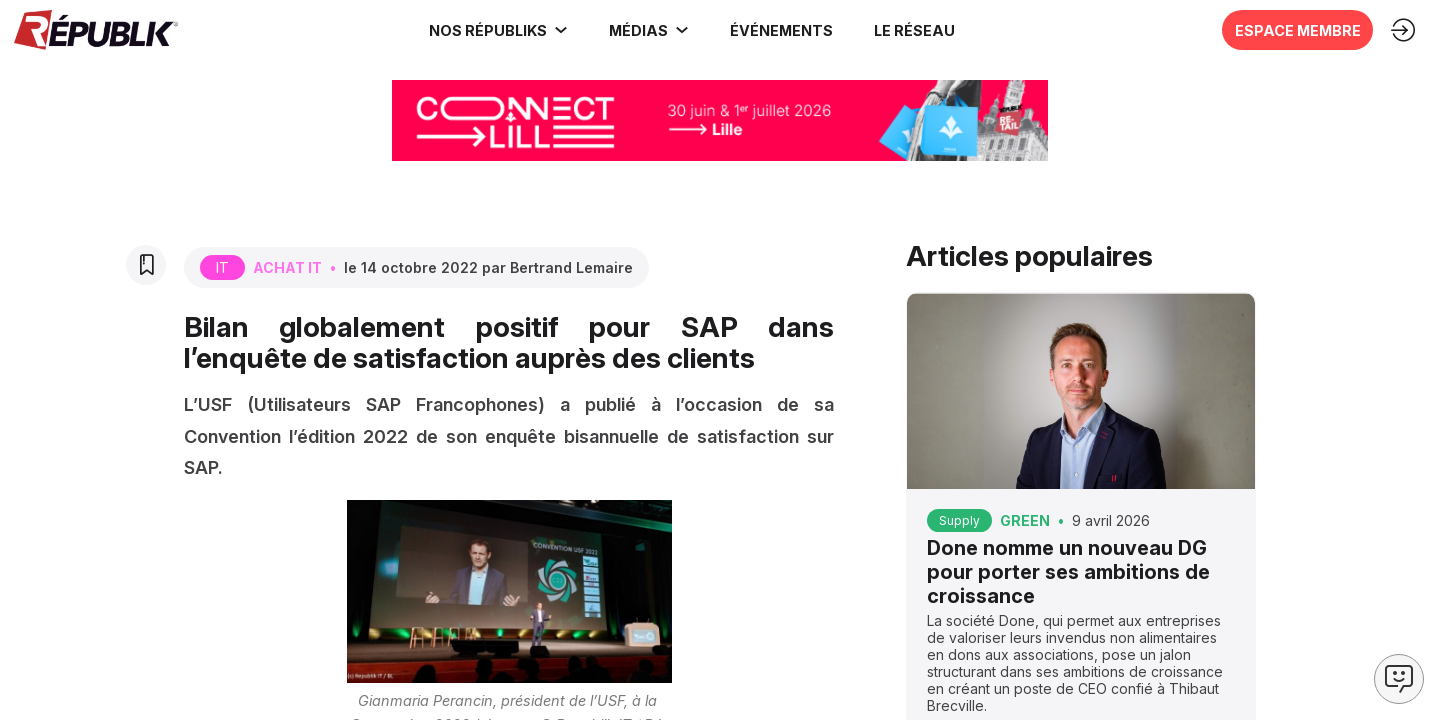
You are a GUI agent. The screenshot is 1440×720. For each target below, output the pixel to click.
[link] (493, 30)
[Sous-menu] (555, 30)
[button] (775, 30)
